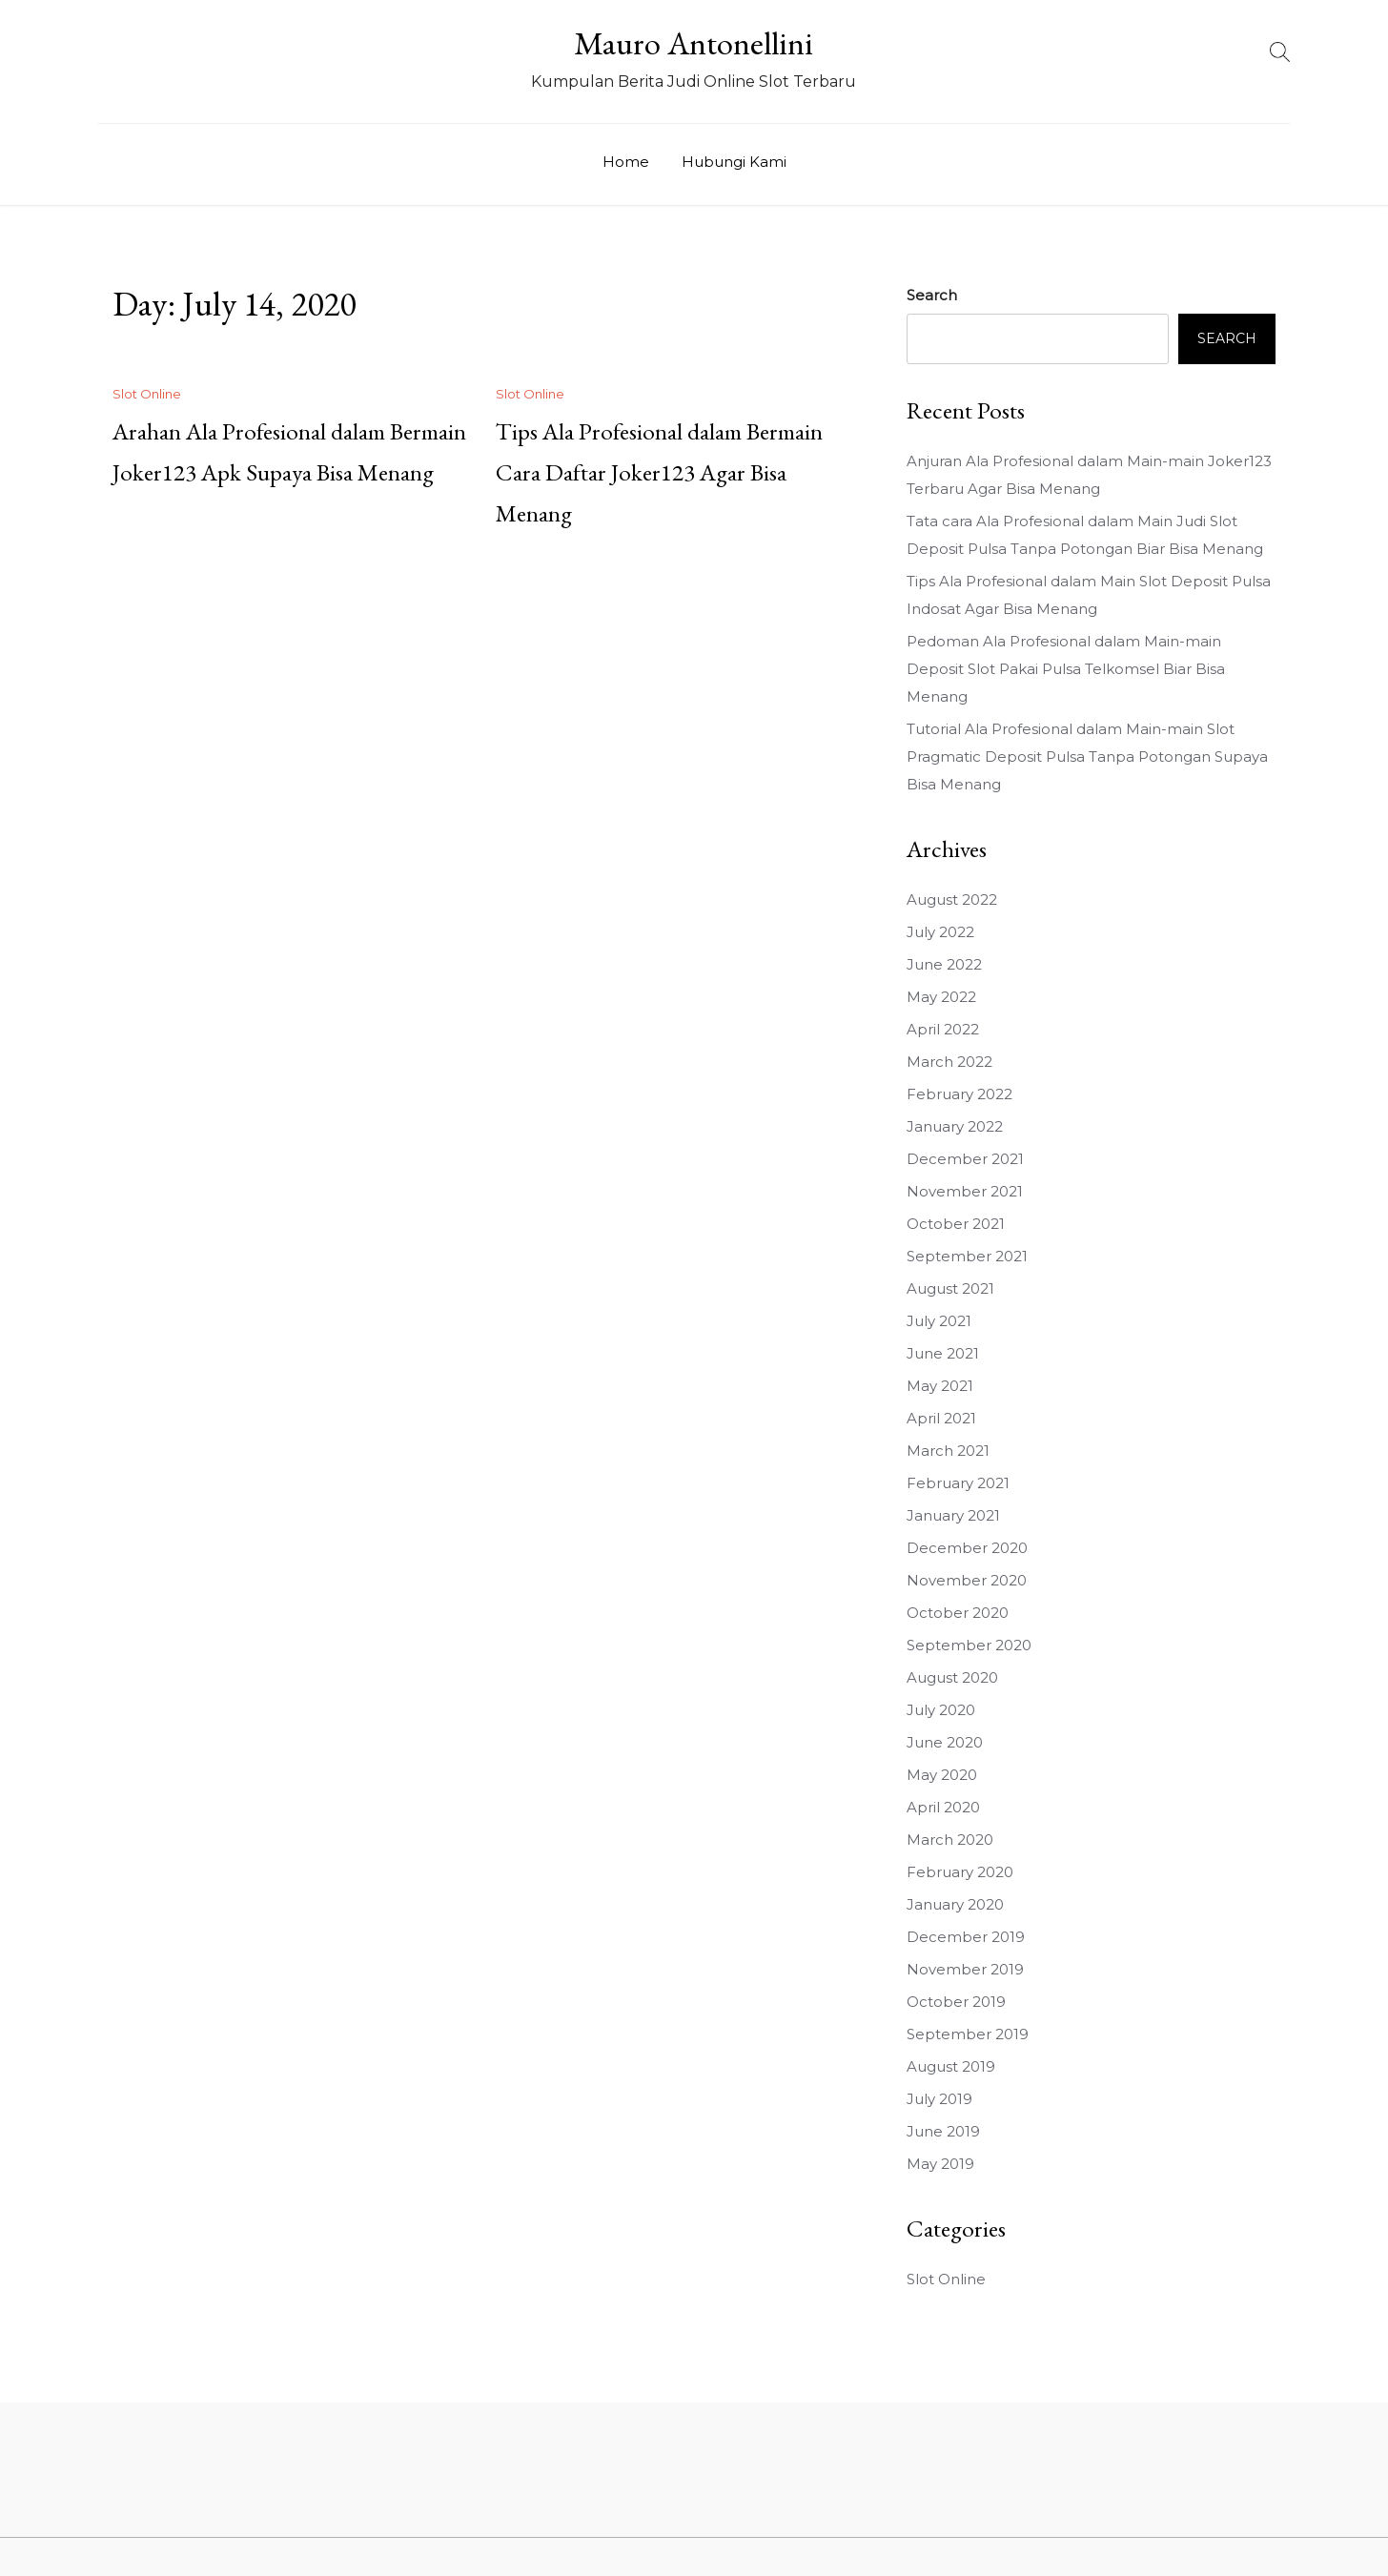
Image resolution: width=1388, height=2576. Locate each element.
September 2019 (968, 2034)
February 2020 (960, 1872)
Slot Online (146, 393)
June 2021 (943, 1353)
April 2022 (943, 1029)
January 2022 (955, 1126)
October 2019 (956, 2002)
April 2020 (943, 1807)
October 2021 (956, 1224)
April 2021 (941, 1418)
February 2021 (958, 1483)
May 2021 (940, 1386)
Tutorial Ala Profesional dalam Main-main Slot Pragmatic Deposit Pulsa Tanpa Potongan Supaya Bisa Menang (1087, 756)
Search (932, 295)
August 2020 (952, 1677)
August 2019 (951, 2066)
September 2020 (969, 1645)
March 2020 (950, 1839)
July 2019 (939, 2099)
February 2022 (959, 1094)
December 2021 (965, 1159)
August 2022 (952, 899)
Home (625, 162)
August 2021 (950, 1288)
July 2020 (941, 1710)
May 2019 (940, 2164)
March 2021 (948, 1450)
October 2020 (958, 1613)
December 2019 (966, 1937)
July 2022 (940, 932)
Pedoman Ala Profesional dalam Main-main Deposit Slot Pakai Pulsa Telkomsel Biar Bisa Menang (1066, 668)
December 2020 (967, 1548)
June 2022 (944, 964)
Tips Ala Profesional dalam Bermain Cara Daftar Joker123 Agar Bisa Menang (659, 472)
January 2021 (953, 1515)
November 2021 (965, 1191)
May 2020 (942, 1775)
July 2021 (939, 1321)
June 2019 (943, 2131)
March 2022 (949, 1062)
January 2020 (955, 1904)
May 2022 (941, 997)
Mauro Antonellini (693, 43)
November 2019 (965, 1969)
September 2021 (967, 1256)
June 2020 (945, 1742)
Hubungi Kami (734, 162)
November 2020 (967, 1580)
